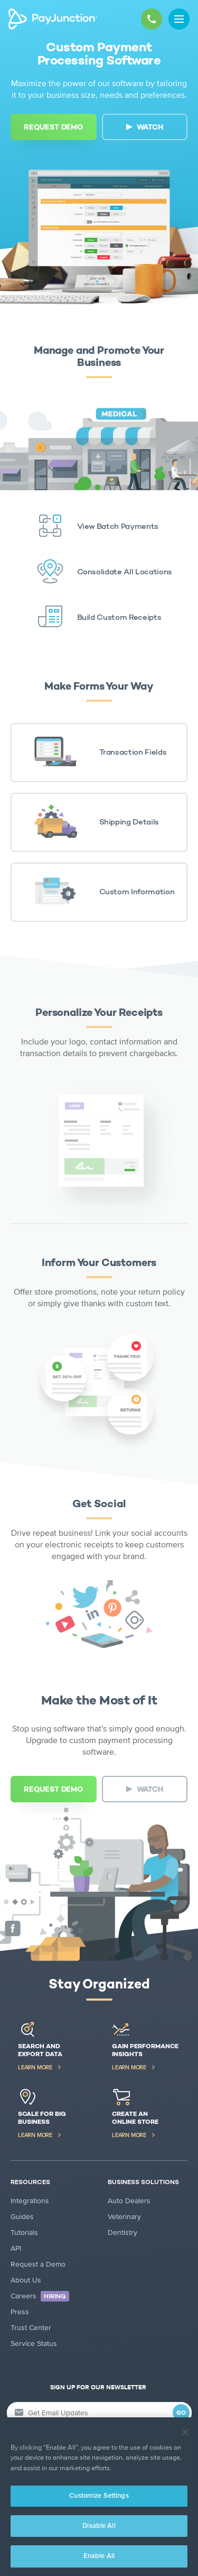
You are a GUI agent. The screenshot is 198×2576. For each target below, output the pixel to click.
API (16, 2248)
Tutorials (24, 2232)
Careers (40, 2296)
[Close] (185, 2432)
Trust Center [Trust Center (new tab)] (31, 2327)
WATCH (150, 127)
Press (20, 2311)
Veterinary (124, 2216)
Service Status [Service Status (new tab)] (34, 2343)
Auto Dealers (129, 2200)
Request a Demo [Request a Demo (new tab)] (38, 2264)
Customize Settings (98, 2495)
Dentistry (122, 2232)
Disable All (98, 2526)
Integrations (30, 2200)
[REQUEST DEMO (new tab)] (54, 127)
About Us (26, 2280)
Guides (22, 2216)
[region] (99, 2496)
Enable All (99, 2556)
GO (181, 2413)
